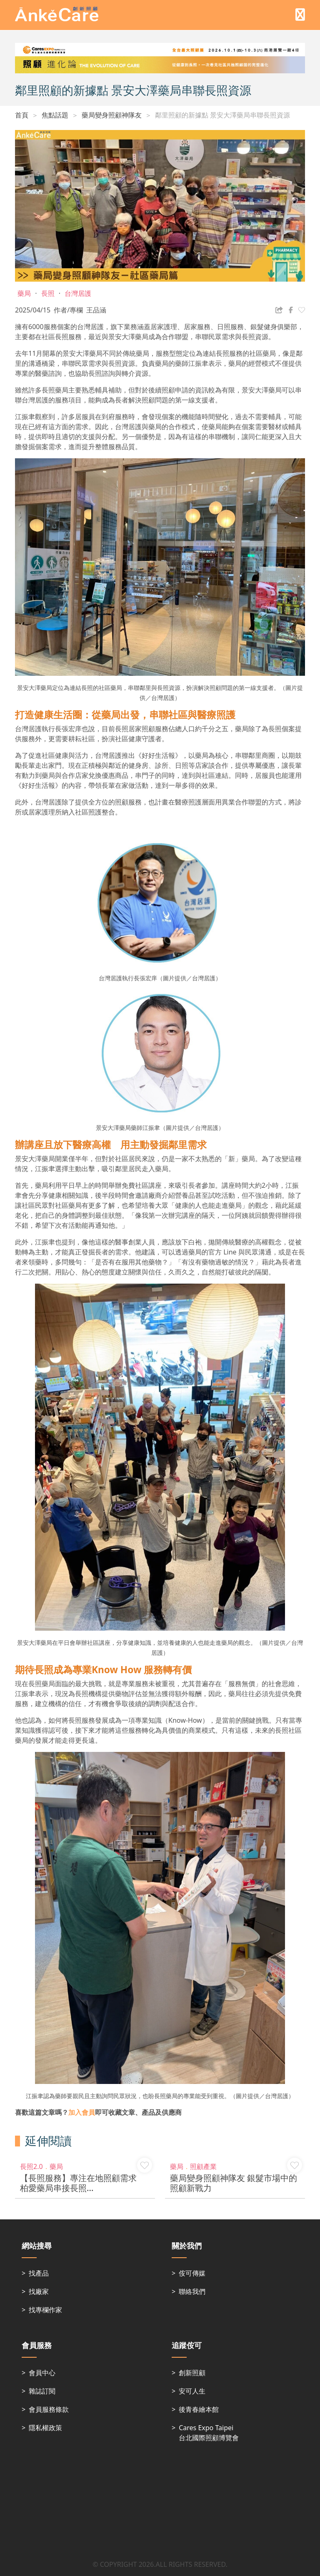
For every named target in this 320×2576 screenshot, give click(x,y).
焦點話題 (55, 115)
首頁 (21, 115)
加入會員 (81, 2112)
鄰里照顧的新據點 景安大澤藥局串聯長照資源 (222, 115)
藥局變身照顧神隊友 (112, 115)
